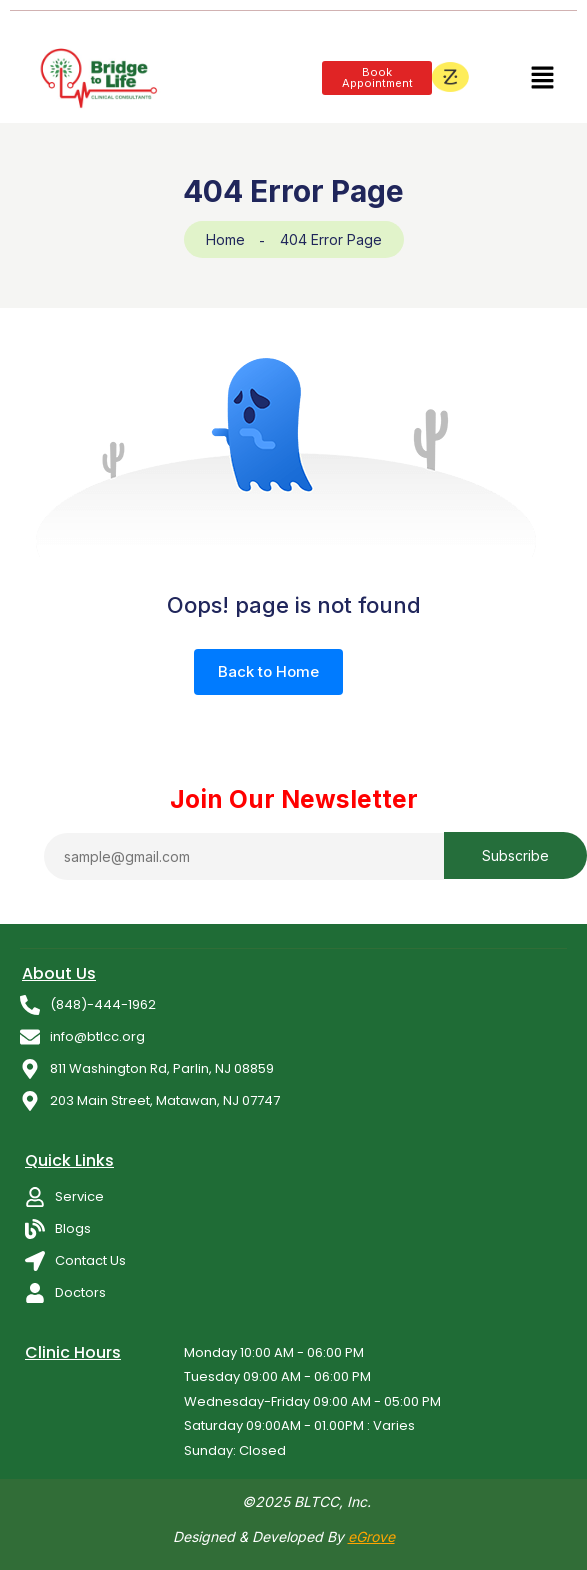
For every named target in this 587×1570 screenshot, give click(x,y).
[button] (542, 77)
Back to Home (268, 671)
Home (225, 239)
